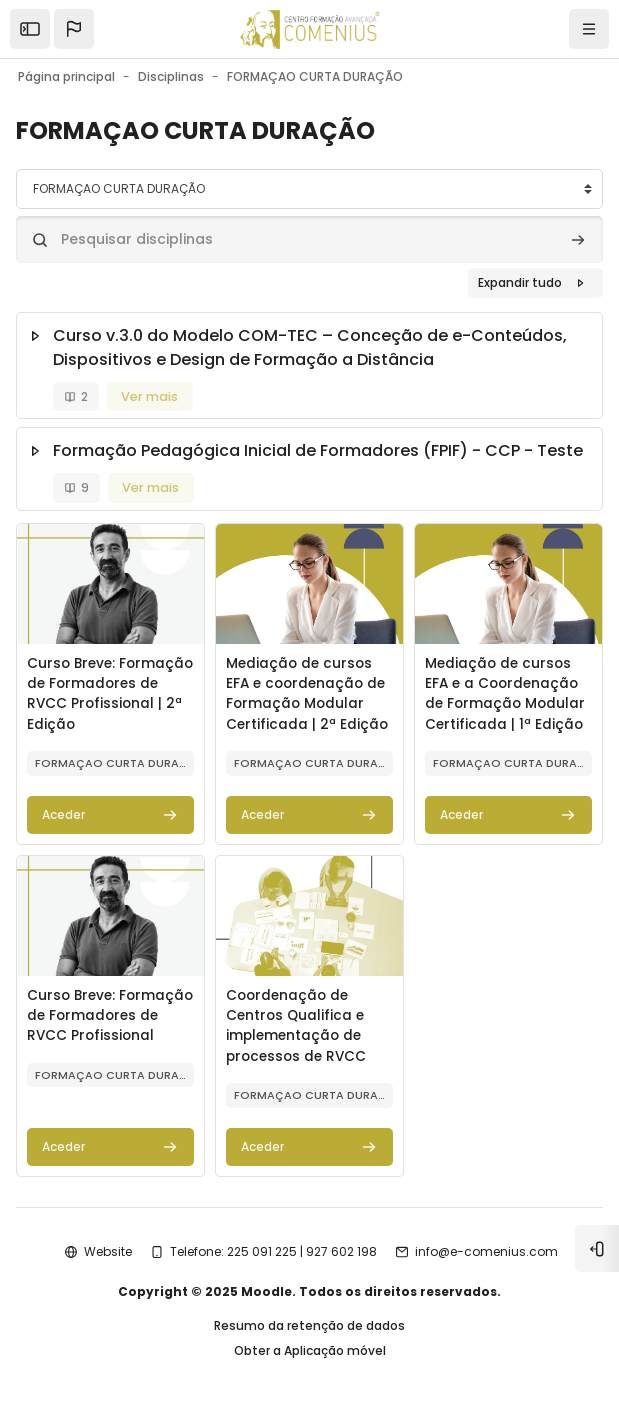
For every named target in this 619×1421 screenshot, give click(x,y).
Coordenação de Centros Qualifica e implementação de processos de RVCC (296, 1026)
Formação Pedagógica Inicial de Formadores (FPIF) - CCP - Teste (318, 450)
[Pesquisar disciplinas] (309, 239)
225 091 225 (262, 1251)
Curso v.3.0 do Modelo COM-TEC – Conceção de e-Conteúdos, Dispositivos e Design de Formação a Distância (310, 347)
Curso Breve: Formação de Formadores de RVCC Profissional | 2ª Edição (110, 694)
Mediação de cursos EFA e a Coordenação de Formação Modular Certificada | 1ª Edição (505, 694)
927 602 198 (341, 1251)
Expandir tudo (520, 282)
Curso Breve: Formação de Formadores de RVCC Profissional (110, 1016)
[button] (74, 29)
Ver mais (149, 396)
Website (108, 1251)
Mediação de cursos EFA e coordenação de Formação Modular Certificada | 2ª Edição (307, 694)
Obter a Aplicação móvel (310, 1350)
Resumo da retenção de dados (309, 1325)
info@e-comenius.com (486, 1251)
